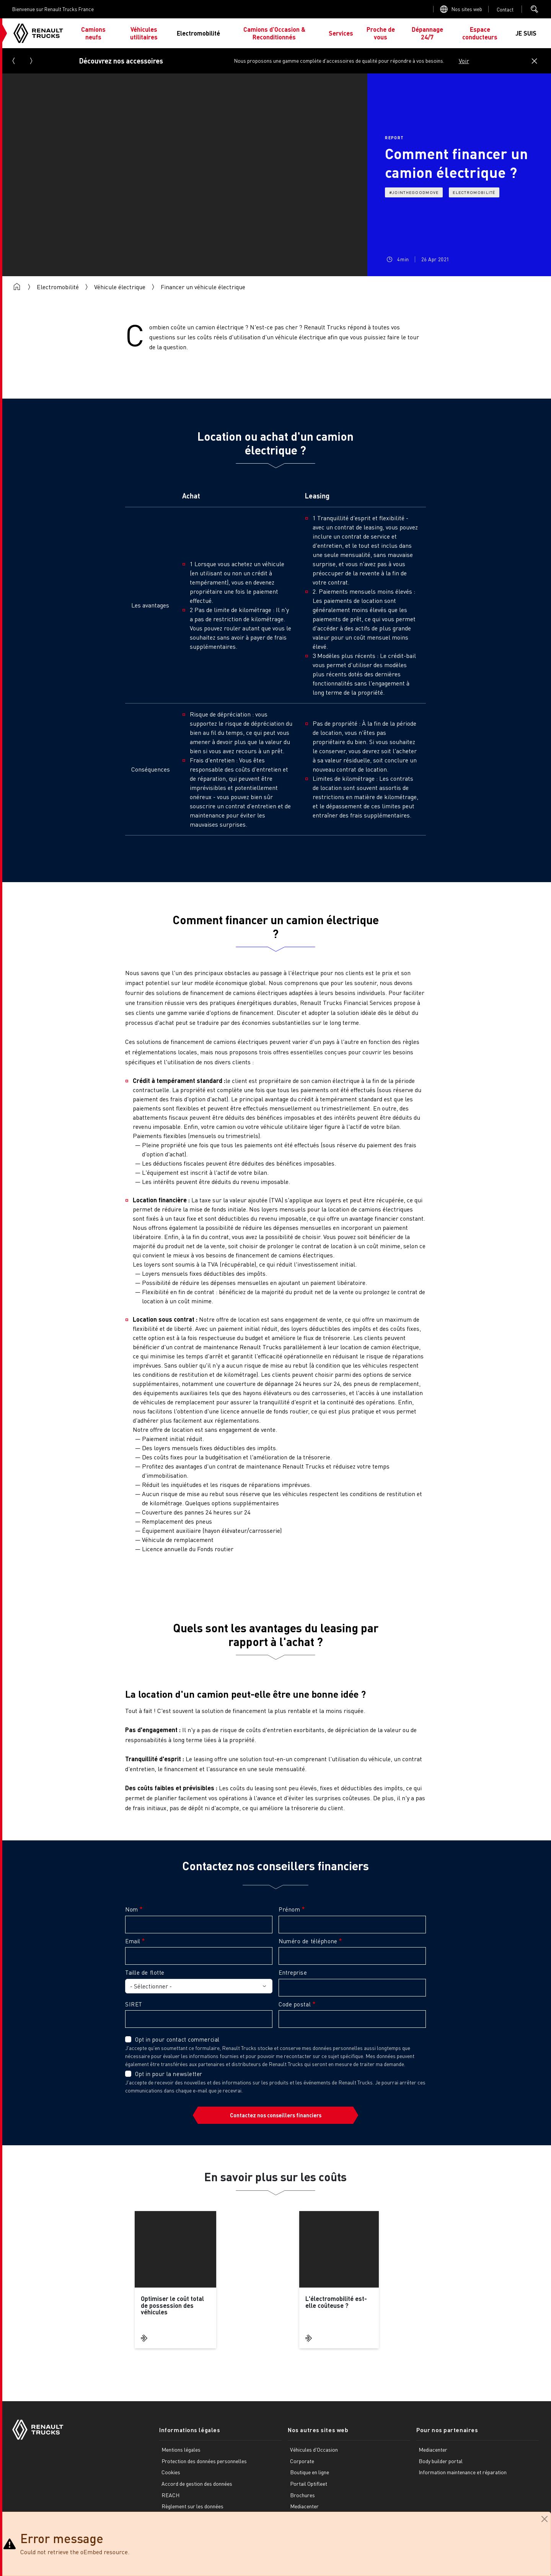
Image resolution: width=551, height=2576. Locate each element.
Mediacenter (304, 2506)
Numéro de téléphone (308, 1941)
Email (132, 1941)
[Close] (544, 2519)
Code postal (295, 2004)
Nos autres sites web (318, 2430)
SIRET (133, 2004)
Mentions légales (181, 2450)
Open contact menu (505, 9)
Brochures (302, 2495)
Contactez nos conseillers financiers (275, 2115)
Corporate (302, 2461)
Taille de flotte (145, 1972)
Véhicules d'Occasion (314, 2450)
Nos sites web (467, 9)
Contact (505, 9)
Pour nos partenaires (447, 2430)
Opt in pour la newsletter (168, 2074)
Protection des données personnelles (204, 2461)
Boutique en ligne (309, 2472)
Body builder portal (441, 2461)
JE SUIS (525, 33)
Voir (464, 61)
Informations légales (189, 2430)
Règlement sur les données (192, 2506)
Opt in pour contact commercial (177, 2039)
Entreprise (293, 1972)
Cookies (170, 2472)
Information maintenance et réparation (463, 2472)
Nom (131, 1909)
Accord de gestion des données (196, 2483)
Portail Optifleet (308, 2483)
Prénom (289, 1909)
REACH (170, 2495)
